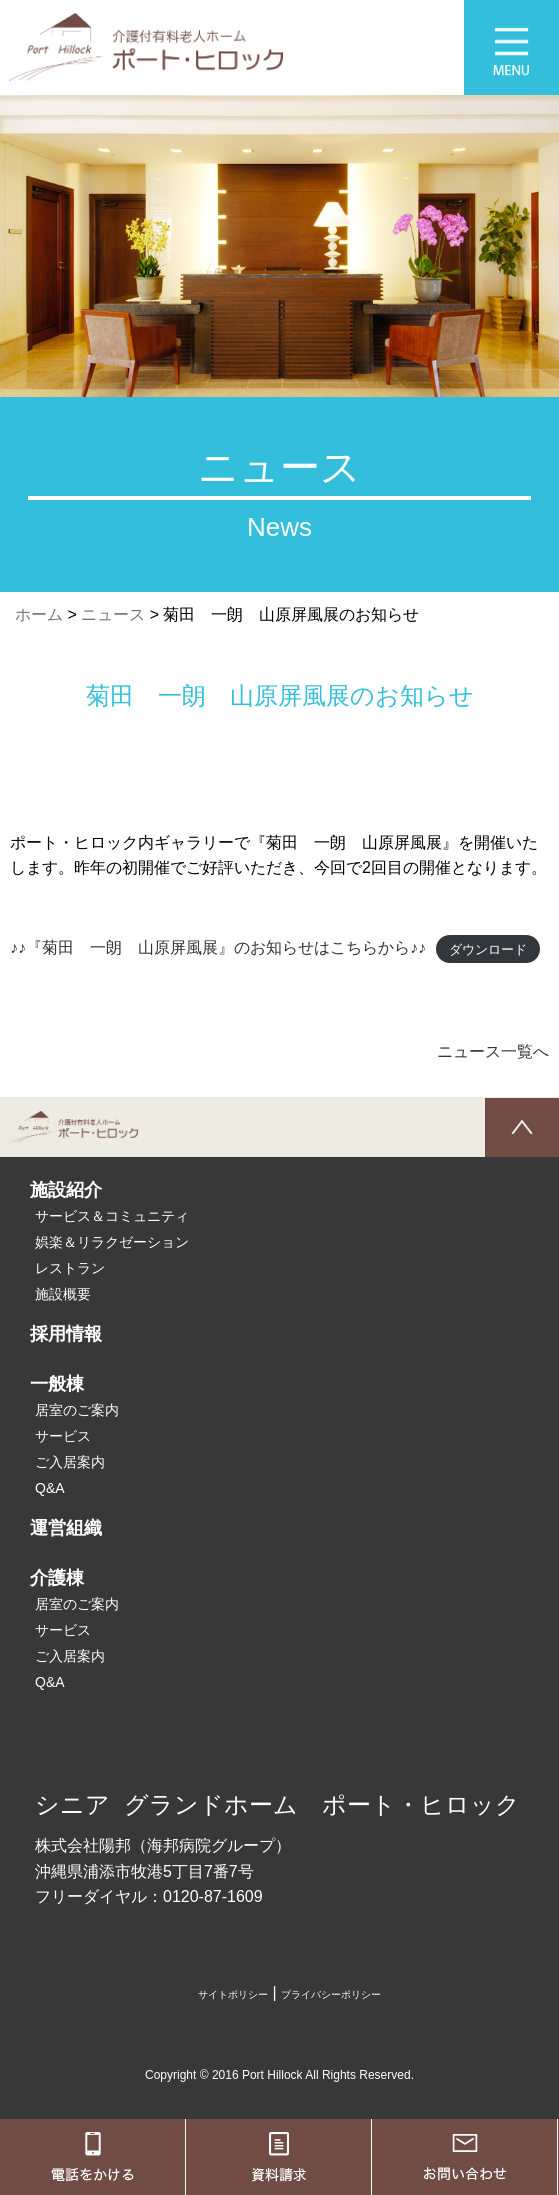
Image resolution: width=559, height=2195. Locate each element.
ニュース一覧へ (493, 1051)
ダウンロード (488, 948)
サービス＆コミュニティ (112, 1216)
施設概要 (63, 1294)
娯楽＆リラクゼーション (112, 1242)
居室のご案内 (77, 1410)
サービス (63, 1436)
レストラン (70, 1268)
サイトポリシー (233, 1994)
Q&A (50, 1488)
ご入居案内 (70, 1462)
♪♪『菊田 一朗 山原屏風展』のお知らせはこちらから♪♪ (218, 947)
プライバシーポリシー (331, 1994)
